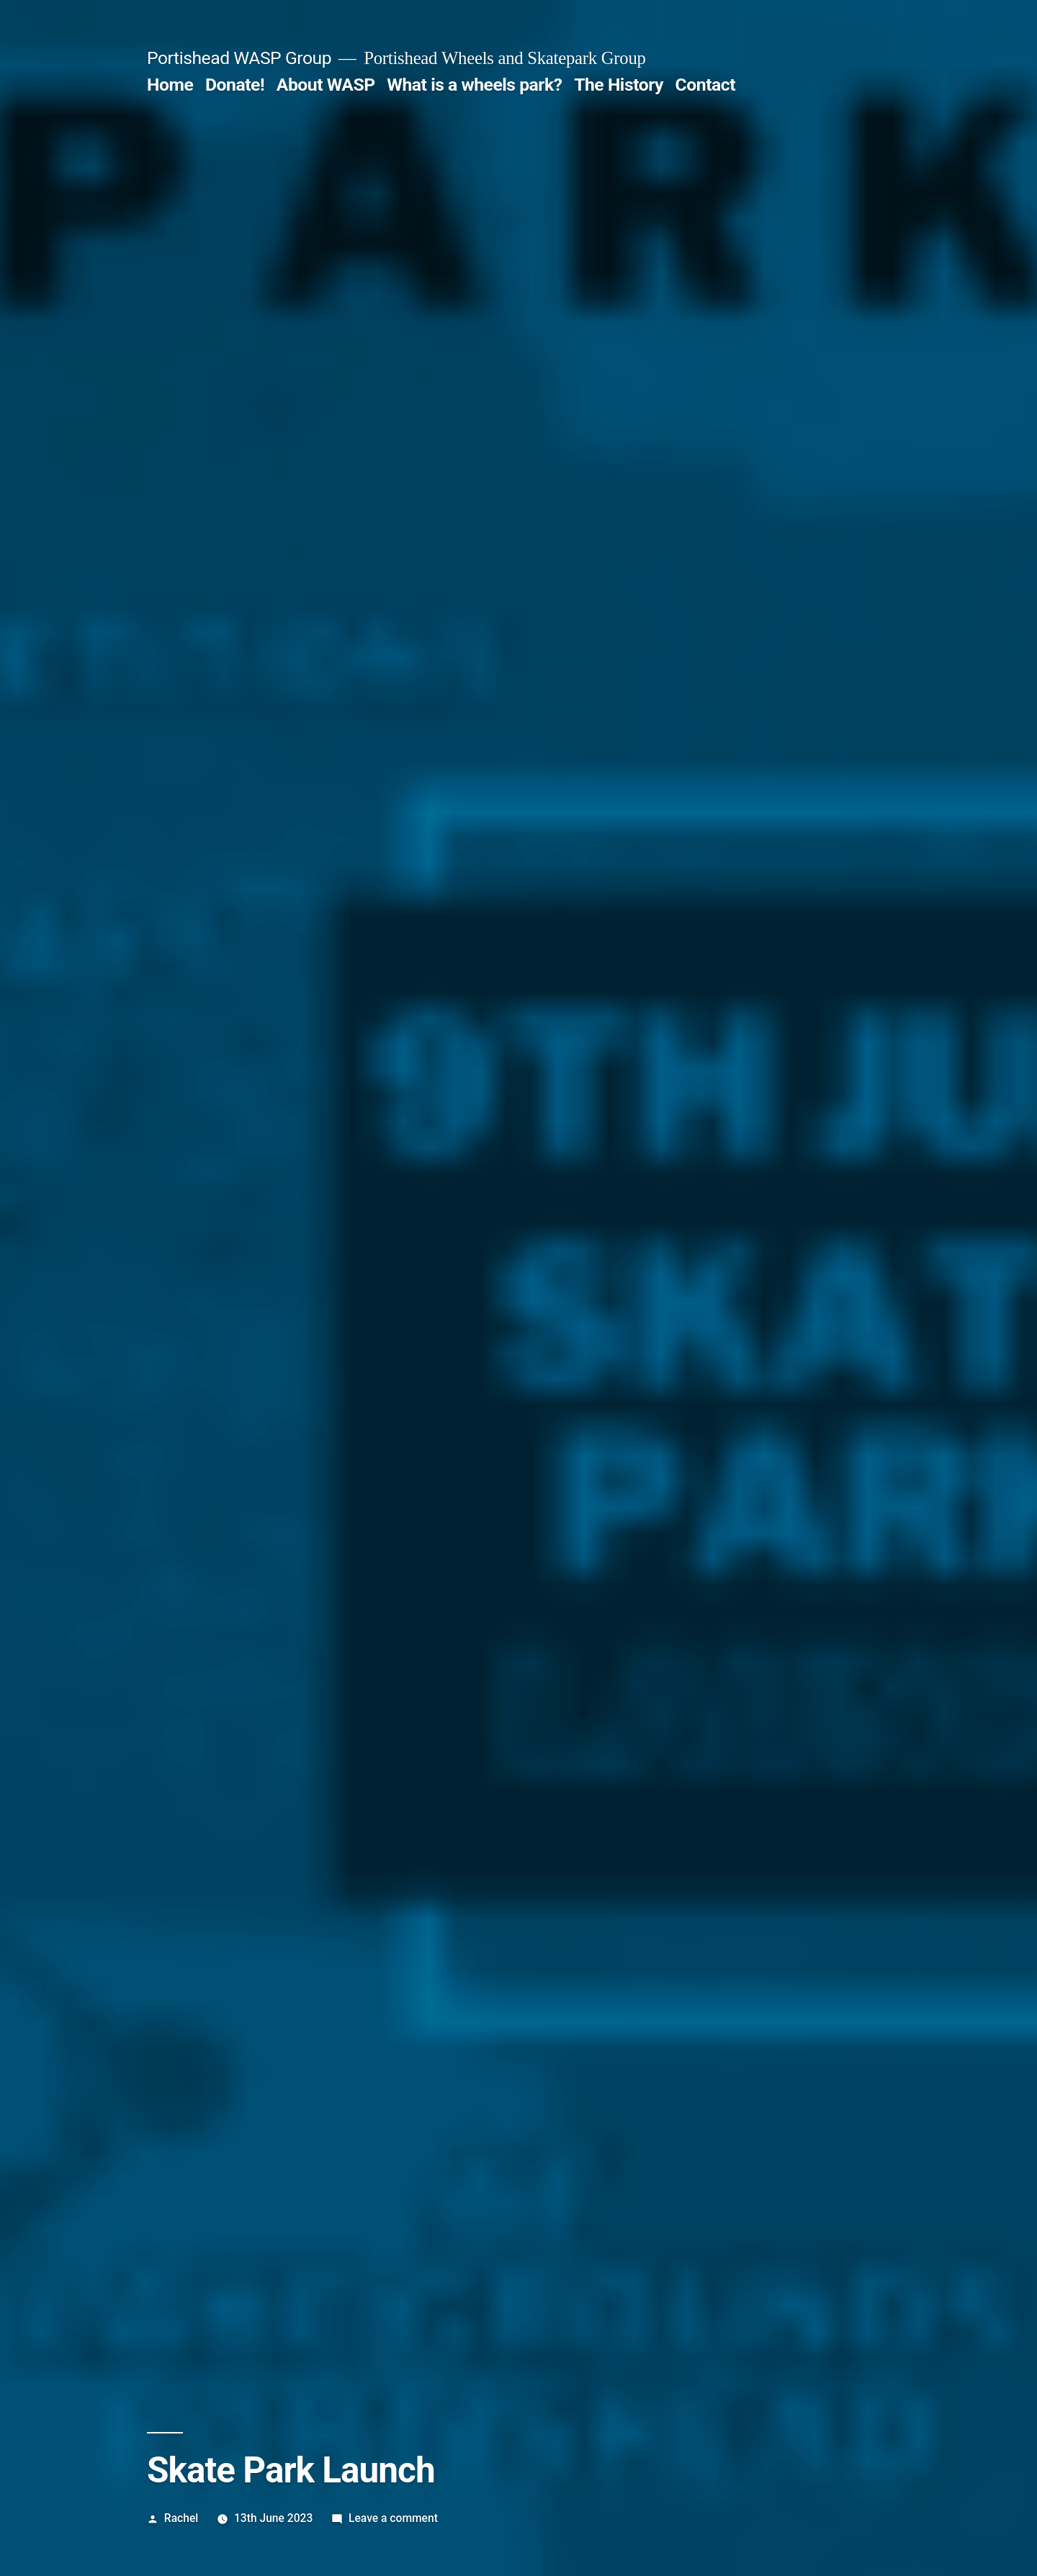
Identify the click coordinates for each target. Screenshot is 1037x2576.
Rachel (181, 2518)
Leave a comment (393, 2518)
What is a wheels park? (474, 84)
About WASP (326, 84)
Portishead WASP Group (239, 58)
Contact (705, 84)
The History (618, 84)
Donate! (234, 84)
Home (170, 84)
